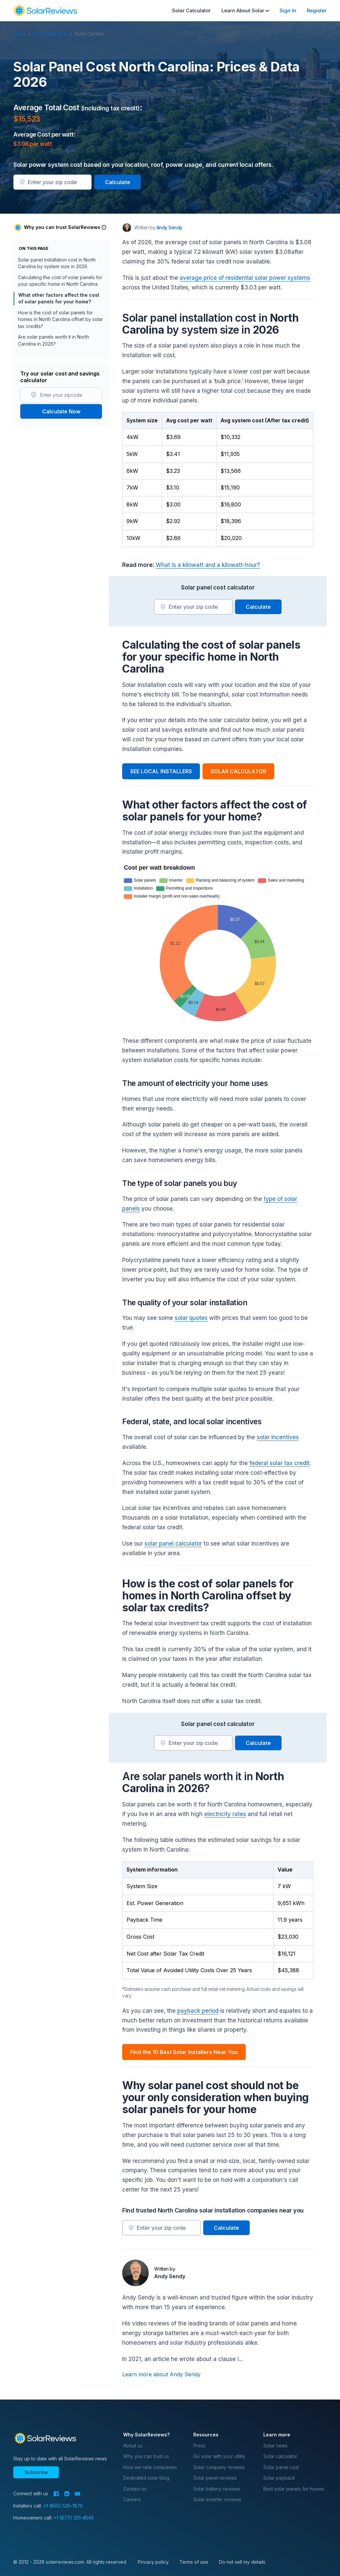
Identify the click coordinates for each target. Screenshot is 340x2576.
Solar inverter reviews (217, 2499)
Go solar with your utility (219, 2456)
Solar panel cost (281, 2467)
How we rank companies (150, 2467)
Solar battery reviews (216, 2489)
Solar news (275, 2445)
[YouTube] (77, 2494)
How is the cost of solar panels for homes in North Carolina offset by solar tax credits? (60, 319)
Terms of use (193, 2562)
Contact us (134, 2489)
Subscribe (36, 2472)
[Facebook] (56, 2493)
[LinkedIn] (66, 2493)
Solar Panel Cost (54, 34)
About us (132, 2445)
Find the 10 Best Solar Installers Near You (184, 2052)
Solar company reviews (219, 2467)
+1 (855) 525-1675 (63, 2506)
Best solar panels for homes (293, 2489)
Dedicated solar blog (146, 2478)
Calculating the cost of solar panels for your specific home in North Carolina (60, 280)
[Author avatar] (126, 227)
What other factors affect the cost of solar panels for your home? (58, 298)
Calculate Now (61, 411)
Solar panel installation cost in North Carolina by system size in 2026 (57, 263)
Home (22, 34)
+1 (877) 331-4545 (73, 2518)
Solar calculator (280, 2456)
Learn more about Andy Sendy (161, 2374)
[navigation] (45, 10)
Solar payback (279, 2478)
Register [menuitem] (317, 10)
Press (199, 2445)
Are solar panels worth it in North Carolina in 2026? (53, 340)
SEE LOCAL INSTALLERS (161, 771)
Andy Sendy (169, 2276)
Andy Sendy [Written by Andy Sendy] (169, 227)
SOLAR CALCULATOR (238, 771)
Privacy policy (153, 2562)
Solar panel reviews (215, 2478)
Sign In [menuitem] (288, 10)
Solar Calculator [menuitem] (191, 10)
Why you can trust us (146, 2456)
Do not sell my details (242, 2562)
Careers (132, 2499)
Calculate (117, 182)
